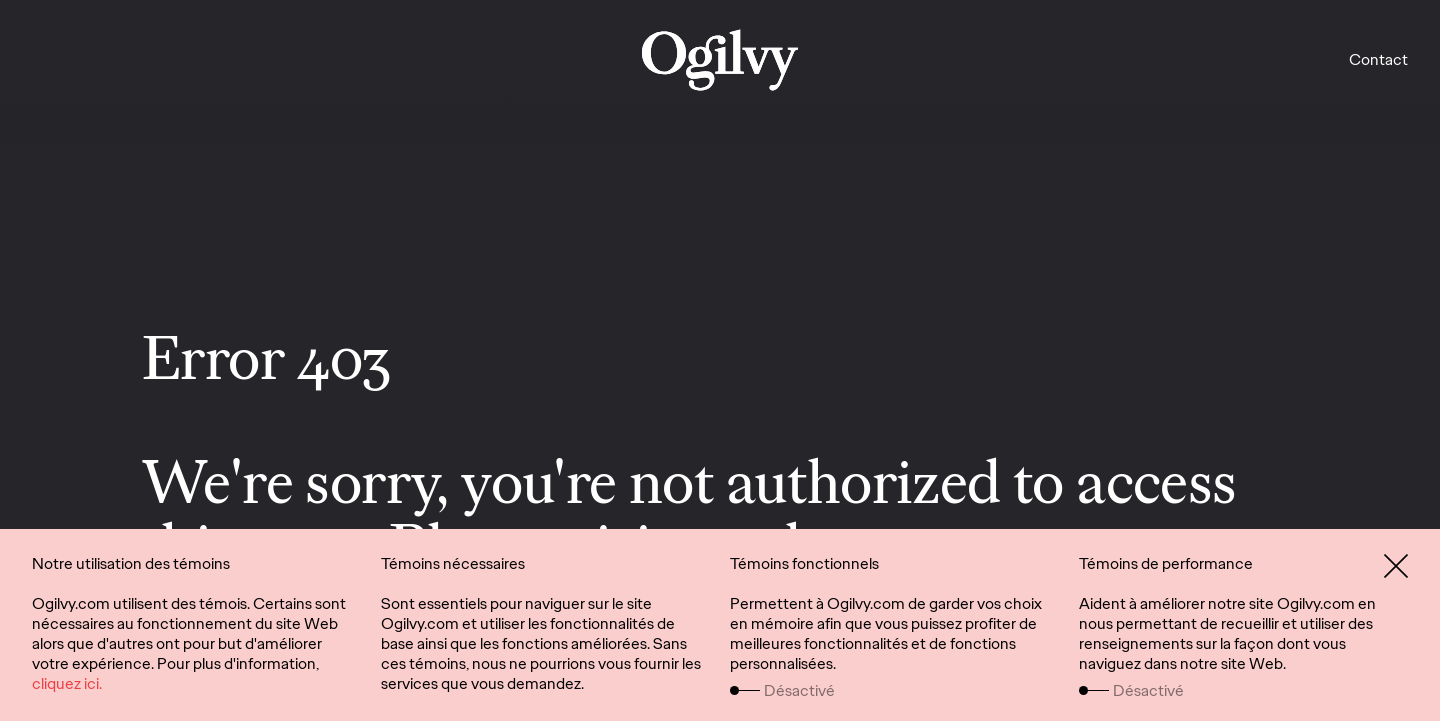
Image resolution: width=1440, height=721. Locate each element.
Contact (1378, 59)
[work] (720, 60)
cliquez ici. (67, 683)
